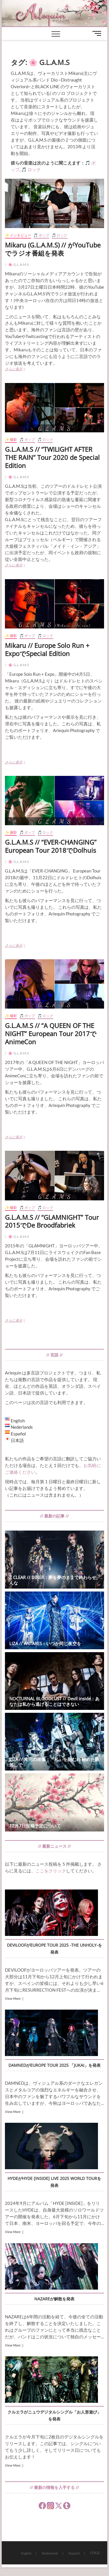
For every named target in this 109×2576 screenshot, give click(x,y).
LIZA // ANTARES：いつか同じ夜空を (45, 1643)
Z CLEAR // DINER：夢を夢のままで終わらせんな (52, 1580)
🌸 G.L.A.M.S (18, 264)
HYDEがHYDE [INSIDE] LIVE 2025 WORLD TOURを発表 (54, 2182)
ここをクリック (50, 1870)
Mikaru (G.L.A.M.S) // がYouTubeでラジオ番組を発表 (53, 249)
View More (13, 1998)
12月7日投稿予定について (35, 1826)
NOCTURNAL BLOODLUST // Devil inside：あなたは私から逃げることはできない (54, 1701)
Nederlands (50, 2553)
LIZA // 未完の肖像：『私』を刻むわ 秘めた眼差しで (54, 1762)
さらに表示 (21, 369)
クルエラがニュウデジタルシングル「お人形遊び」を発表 (54, 2415)
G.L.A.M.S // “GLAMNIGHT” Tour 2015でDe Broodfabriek (52, 1221)
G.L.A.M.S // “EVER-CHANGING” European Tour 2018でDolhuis (51, 846)
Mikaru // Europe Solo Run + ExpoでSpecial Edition (47, 649)
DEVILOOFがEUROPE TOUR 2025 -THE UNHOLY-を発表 (54, 1948)
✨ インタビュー (18, 235)
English (26, 2553)
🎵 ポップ (41, 235)
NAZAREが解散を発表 (54, 2299)
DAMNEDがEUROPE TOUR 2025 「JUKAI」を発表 (54, 2065)
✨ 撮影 (11, 439)
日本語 (95, 2553)
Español (74, 2553)
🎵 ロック (59, 235)
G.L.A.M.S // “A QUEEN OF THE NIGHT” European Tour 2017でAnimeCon (51, 1033)
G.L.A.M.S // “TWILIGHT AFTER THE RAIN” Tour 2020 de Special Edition (52, 457)
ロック (34, 169)
